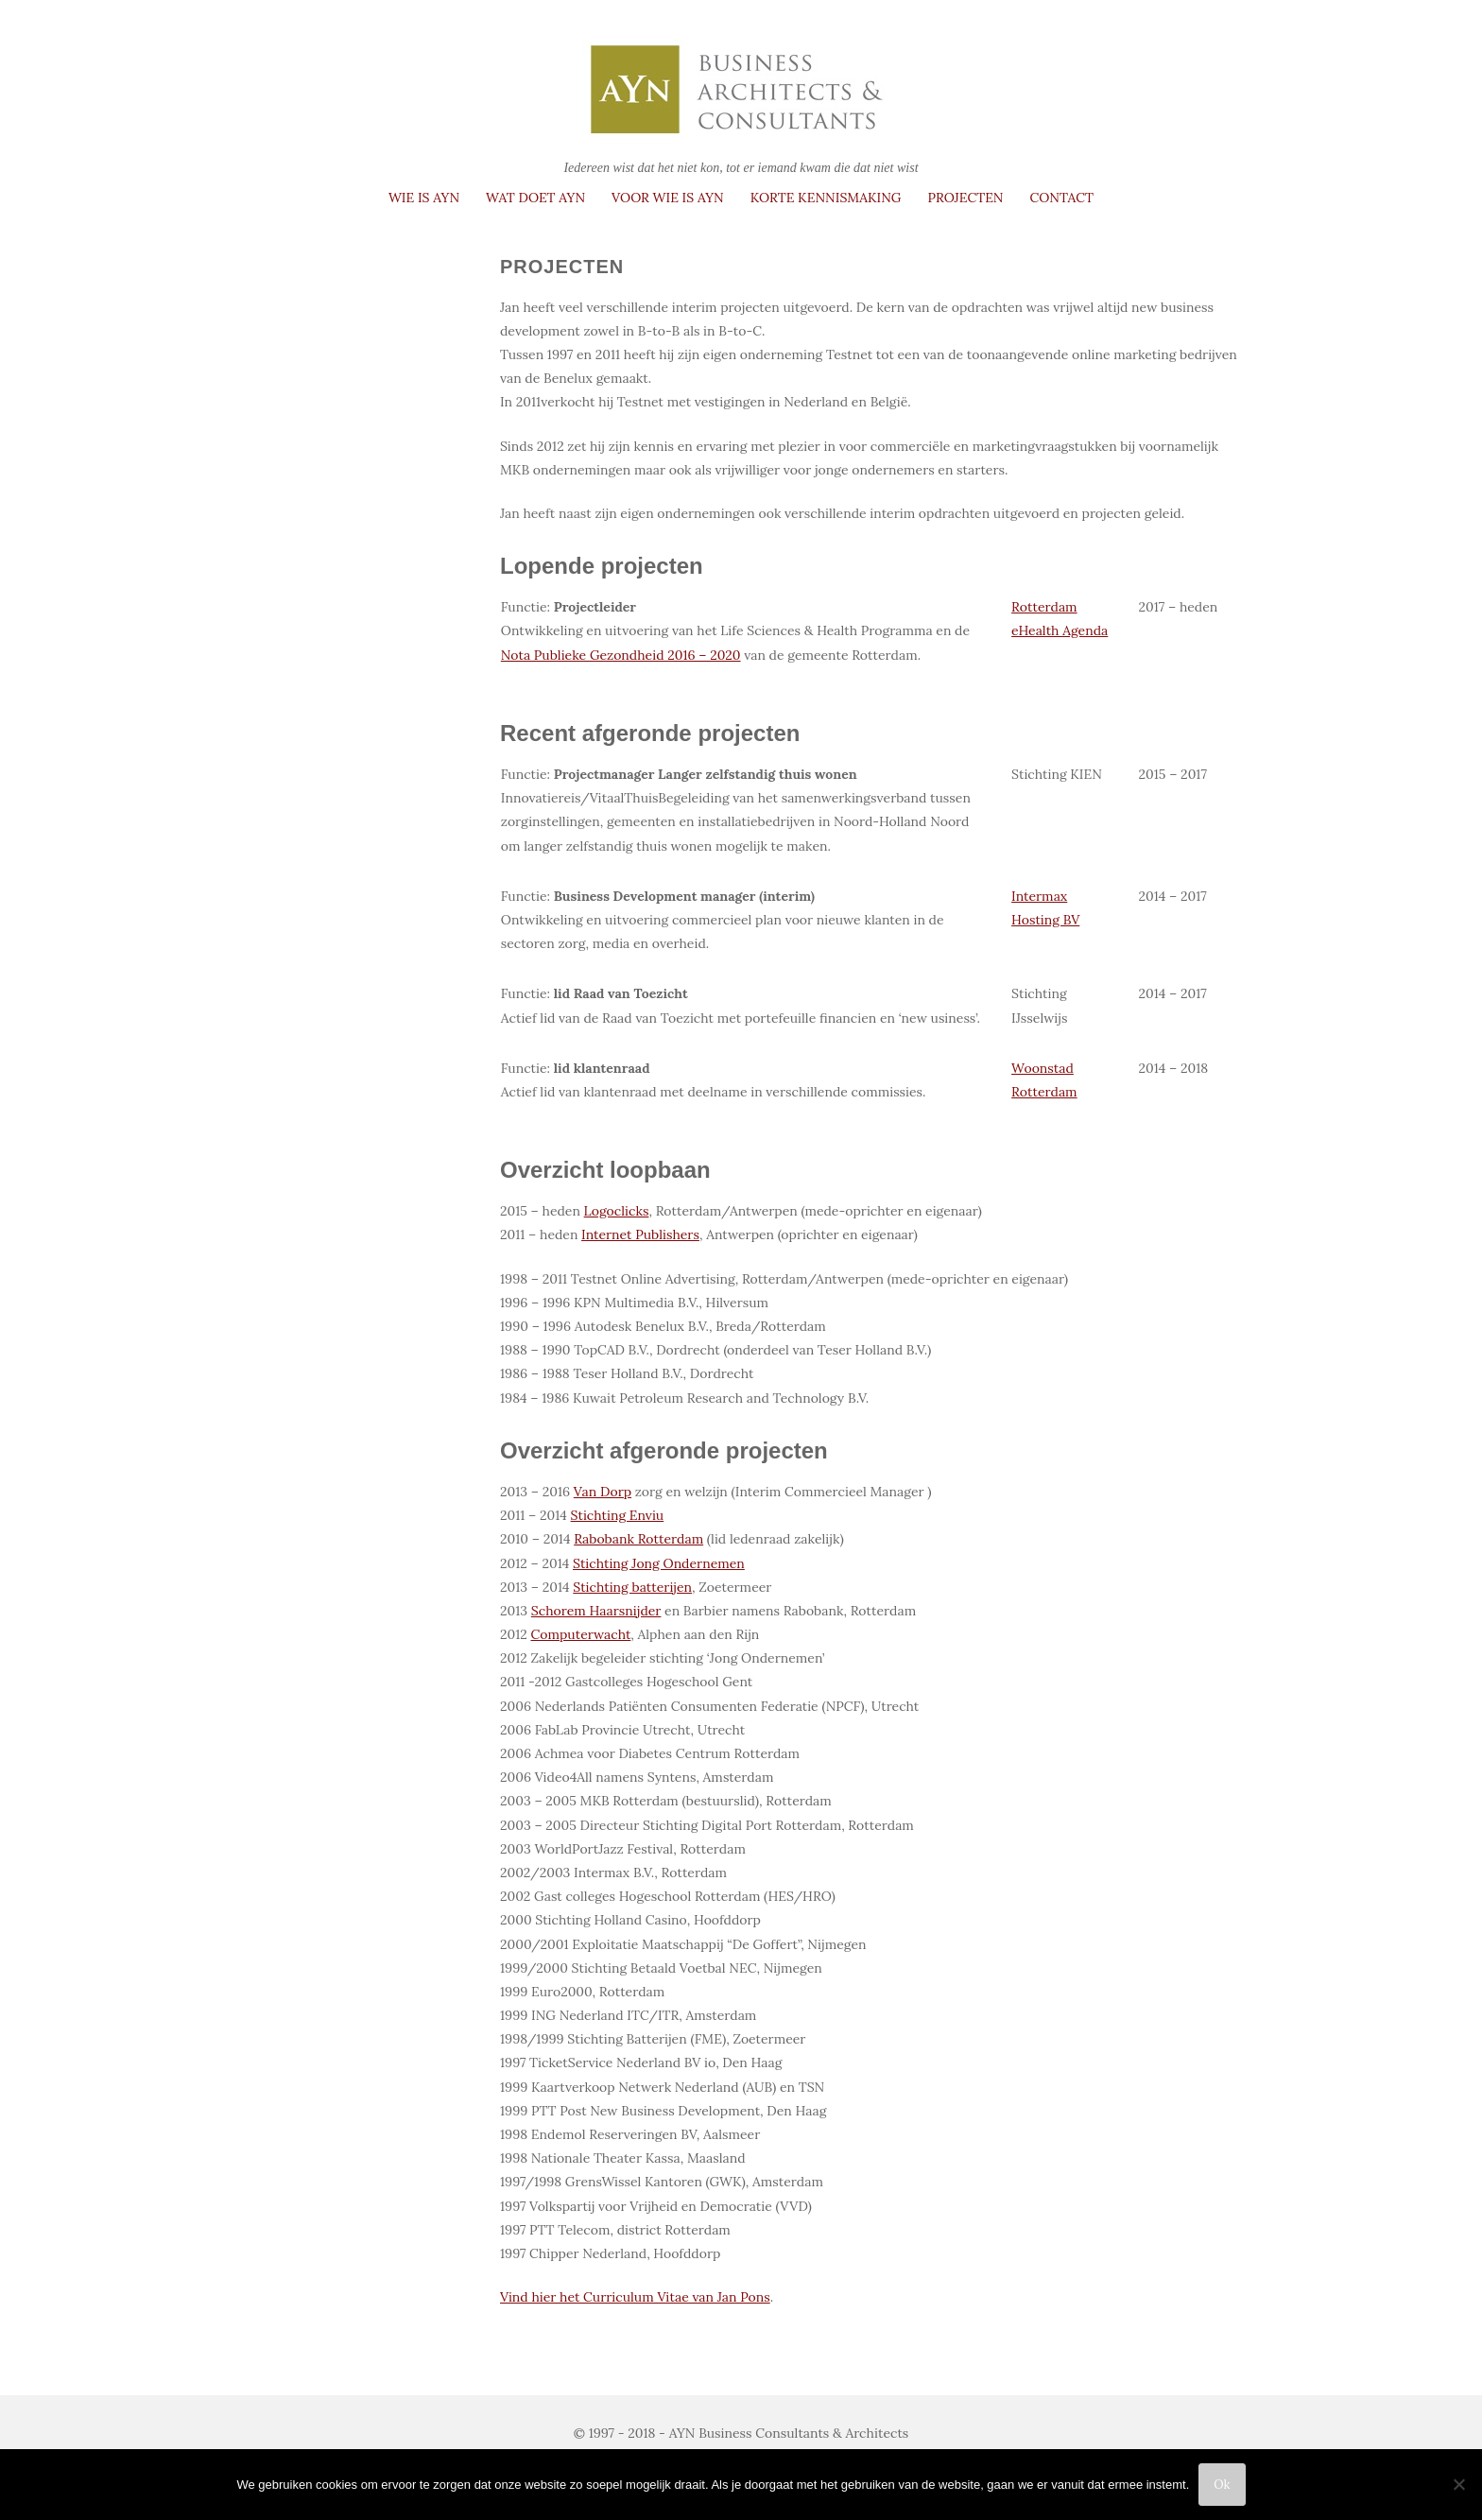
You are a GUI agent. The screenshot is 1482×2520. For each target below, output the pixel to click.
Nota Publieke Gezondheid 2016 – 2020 (621, 655)
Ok (1222, 2485)
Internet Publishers (640, 1234)
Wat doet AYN (535, 197)
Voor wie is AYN (668, 197)
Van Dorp (602, 1491)
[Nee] (1458, 2484)
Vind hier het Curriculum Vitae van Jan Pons (635, 2296)
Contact (1062, 197)
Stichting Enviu (617, 1515)
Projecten (965, 197)
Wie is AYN (423, 197)
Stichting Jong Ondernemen (659, 1563)
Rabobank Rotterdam (638, 1538)
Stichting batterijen (632, 1587)
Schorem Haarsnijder (596, 1610)
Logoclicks (616, 1210)
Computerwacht (581, 1634)
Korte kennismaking (826, 197)
